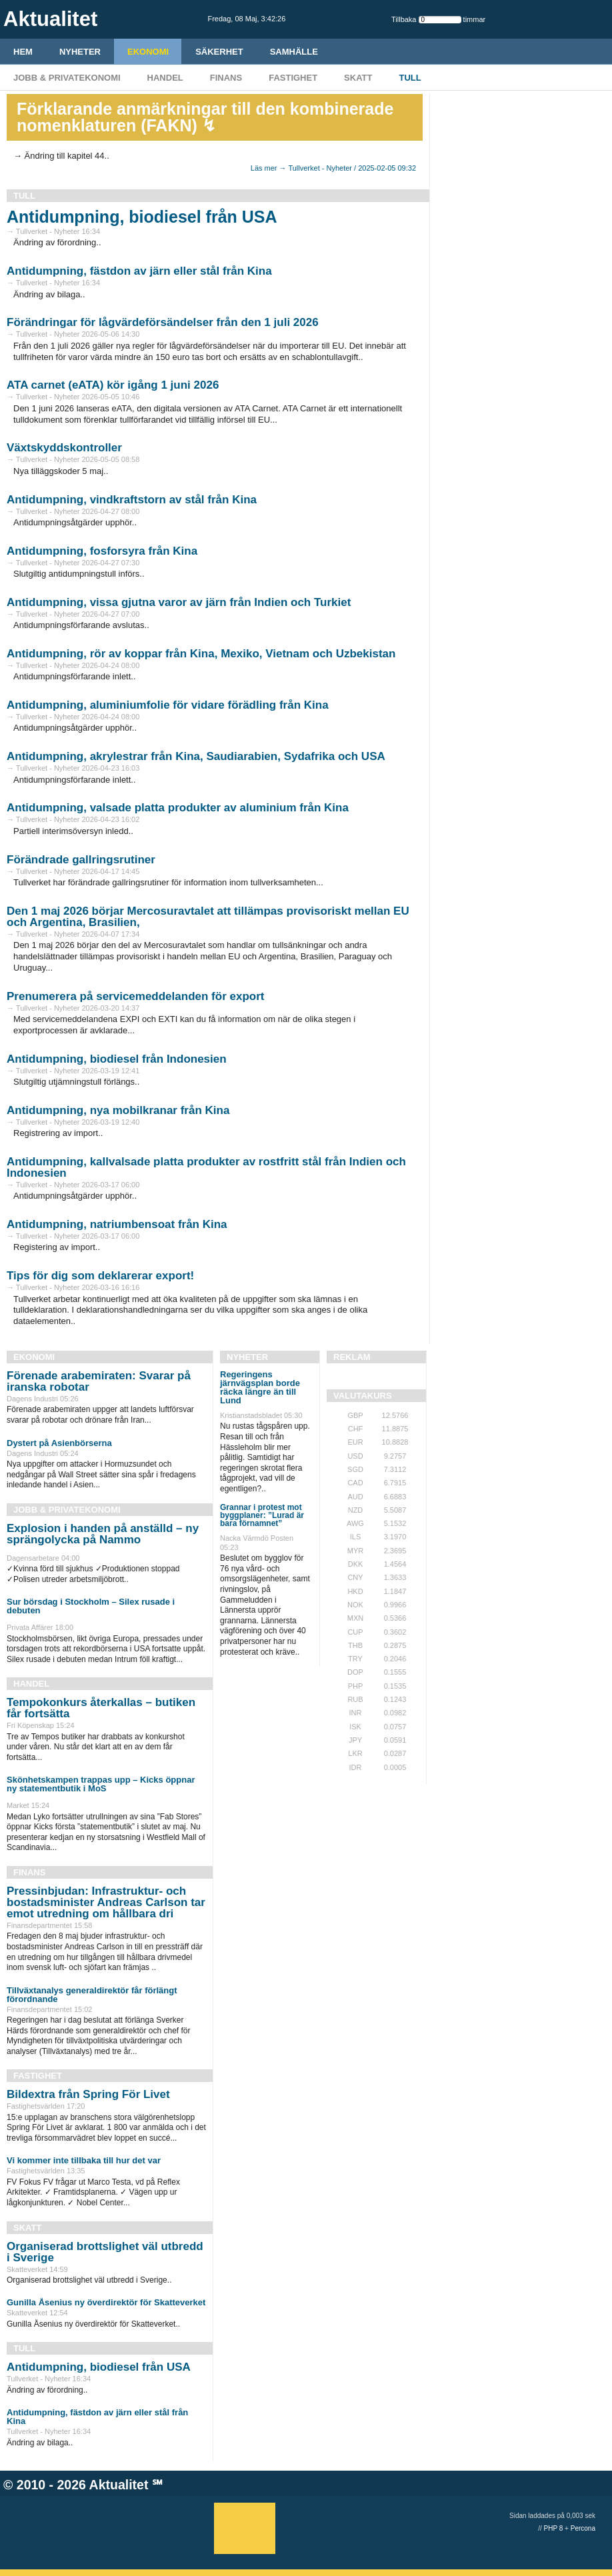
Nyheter (80, 52)
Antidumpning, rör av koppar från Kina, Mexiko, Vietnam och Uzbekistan (201, 653)
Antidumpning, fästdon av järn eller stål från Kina (139, 271)
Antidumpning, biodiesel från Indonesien (117, 1059)
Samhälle (294, 52)
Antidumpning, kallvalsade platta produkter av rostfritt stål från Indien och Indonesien (206, 1167)
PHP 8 (553, 2528)
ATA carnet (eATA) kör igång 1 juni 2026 (113, 385)
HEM (23, 52)
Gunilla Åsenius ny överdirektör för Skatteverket (106, 2302)
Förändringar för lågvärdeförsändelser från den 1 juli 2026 (163, 322)
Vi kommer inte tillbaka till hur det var (84, 2160)
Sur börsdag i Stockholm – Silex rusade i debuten (91, 1606)
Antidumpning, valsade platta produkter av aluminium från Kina (178, 807)
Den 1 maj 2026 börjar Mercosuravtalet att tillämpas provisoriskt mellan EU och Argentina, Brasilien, (208, 917)
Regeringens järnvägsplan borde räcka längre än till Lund (260, 1387)
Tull (410, 78)
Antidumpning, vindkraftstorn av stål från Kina (132, 499)
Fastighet (293, 78)
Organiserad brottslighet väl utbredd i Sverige (105, 2252)
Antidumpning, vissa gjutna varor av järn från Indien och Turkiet (179, 602)
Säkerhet (219, 52)
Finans (226, 78)
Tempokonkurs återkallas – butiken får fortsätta (101, 1708)
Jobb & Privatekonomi (67, 78)
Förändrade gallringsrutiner (81, 859)
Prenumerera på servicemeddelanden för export (135, 996)
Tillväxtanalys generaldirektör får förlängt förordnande (92, 1994)
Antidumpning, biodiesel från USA (142, 216)
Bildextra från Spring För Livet (88, 2094)
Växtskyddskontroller (64, 447)
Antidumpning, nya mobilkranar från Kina (118, 1110)
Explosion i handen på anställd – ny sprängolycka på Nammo (103, 1534)
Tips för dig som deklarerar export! (100, 1275)
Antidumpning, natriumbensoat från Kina (117, 1224)
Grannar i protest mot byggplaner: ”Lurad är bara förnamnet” (262, 1515)
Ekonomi (148, 52)
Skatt (358, 78)
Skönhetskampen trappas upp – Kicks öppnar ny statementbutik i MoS (101, 1784)
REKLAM (352, 1357)
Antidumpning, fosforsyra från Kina (102, 551)
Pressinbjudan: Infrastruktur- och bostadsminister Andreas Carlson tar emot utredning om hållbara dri (106, 1902)
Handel (165, 78)
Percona (583, 2528)
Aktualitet (119, 2484)
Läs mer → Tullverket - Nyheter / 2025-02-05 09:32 (333, 168)
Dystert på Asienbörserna (59, 1443)
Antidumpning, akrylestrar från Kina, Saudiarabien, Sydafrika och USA (196, 756)
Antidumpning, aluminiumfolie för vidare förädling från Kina (168, 705)
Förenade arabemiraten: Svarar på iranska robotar (99, 1381)
